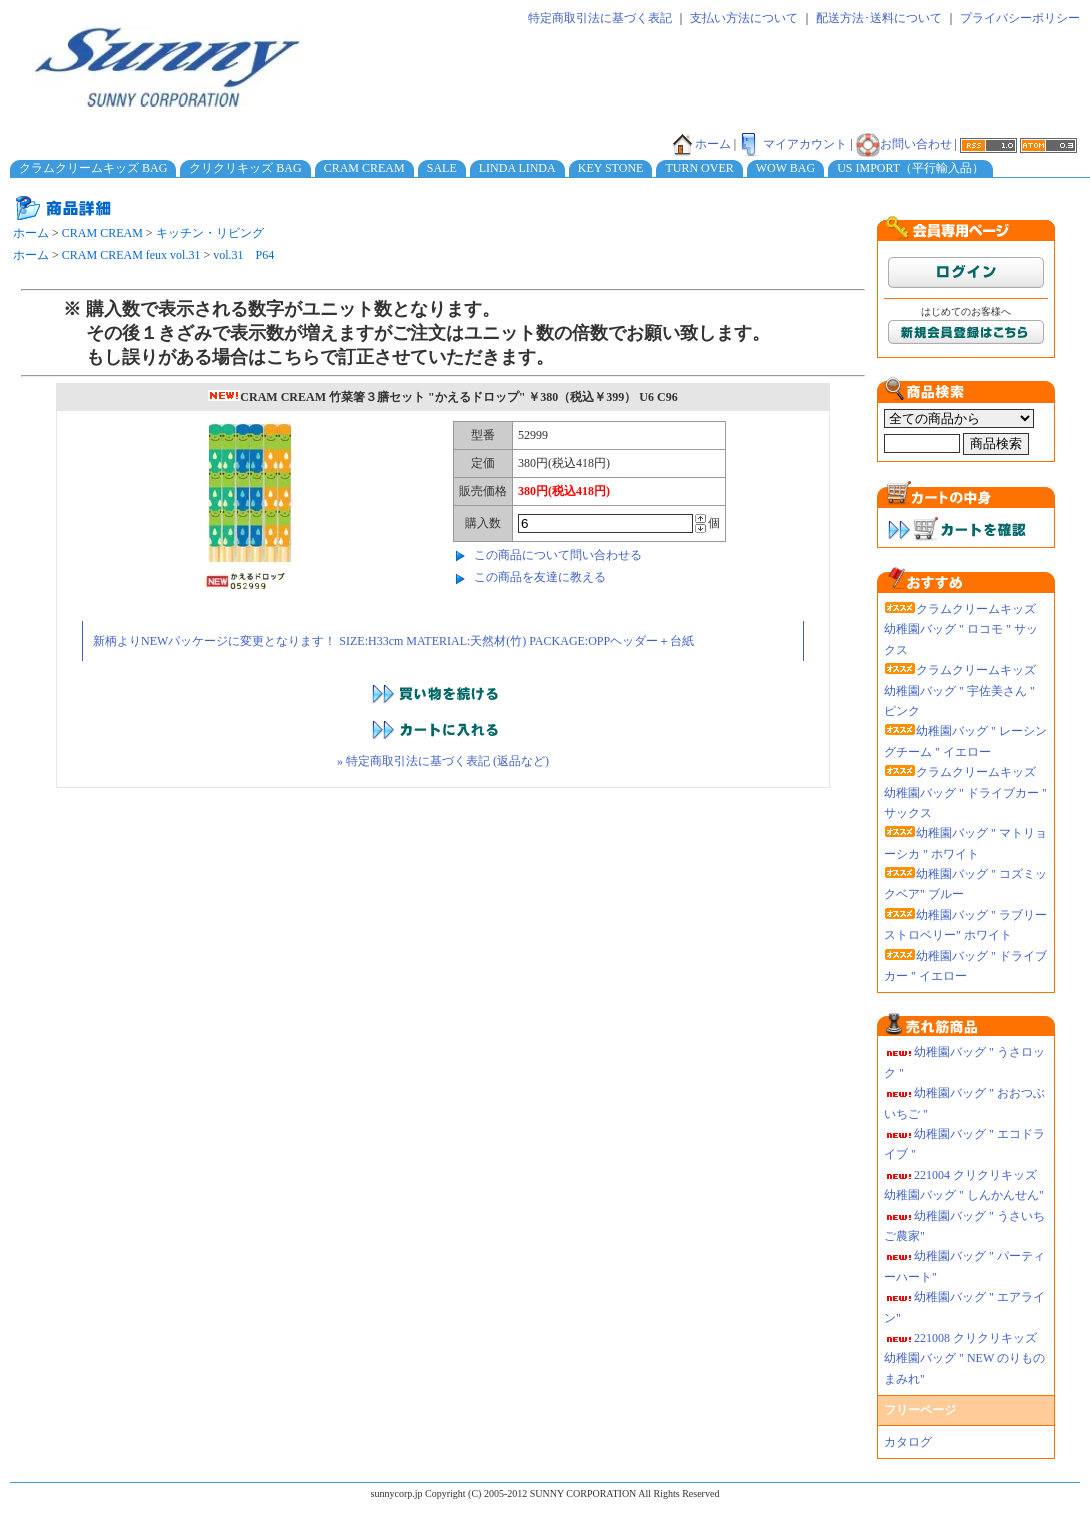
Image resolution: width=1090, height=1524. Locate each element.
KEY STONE (611, 168)
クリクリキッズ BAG (245, 168)
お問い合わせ (904, 144)
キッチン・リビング (210, 233)
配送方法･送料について (879, 18)
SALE (442, 168)
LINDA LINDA (517, 168)
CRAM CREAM (364, 168)
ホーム (701, 144)
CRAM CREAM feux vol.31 (131, 255)
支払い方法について (744, 18)
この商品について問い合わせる (558, 555)
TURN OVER (699, 168)
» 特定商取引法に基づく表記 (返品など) (443, 761)
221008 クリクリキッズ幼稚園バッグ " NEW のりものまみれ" (964, 1358)
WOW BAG (785, 168)
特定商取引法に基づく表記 (600, 18)
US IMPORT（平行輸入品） (910, 168)
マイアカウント (793, 144)
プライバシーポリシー (1020, 18)
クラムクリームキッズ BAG (93, 168)
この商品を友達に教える (540, 577)
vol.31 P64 (243, 255)
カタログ (908, 1442)
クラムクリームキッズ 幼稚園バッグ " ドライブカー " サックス (965, 792)
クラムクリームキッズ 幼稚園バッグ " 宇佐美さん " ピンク (960, 690)
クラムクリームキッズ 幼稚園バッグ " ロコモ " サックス (961, 629)
